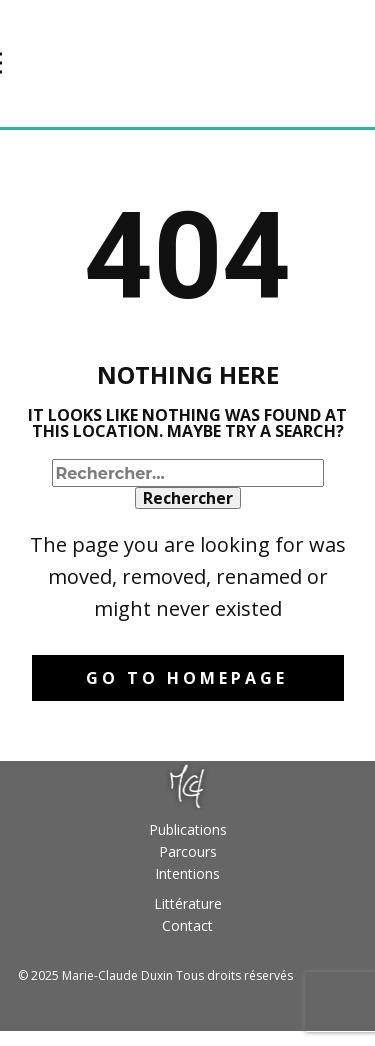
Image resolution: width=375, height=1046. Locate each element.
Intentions (187, 873)
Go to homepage (187, 678)
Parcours (188, 851)
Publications (188, 829)
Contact (187, 925)
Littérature (188, 903)
